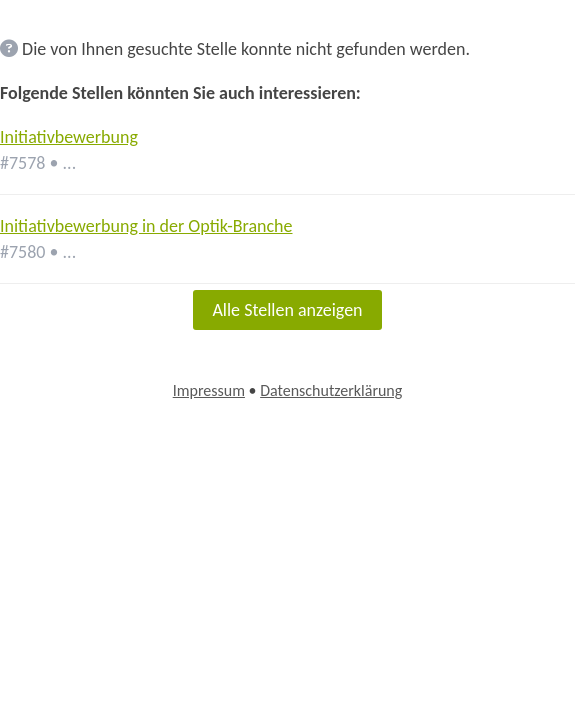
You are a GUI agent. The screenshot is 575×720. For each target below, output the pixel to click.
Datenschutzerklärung (331, 390)
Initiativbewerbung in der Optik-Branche (146, 226)
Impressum (209, 390)
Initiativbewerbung (69, 137)
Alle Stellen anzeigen (287, 310)
